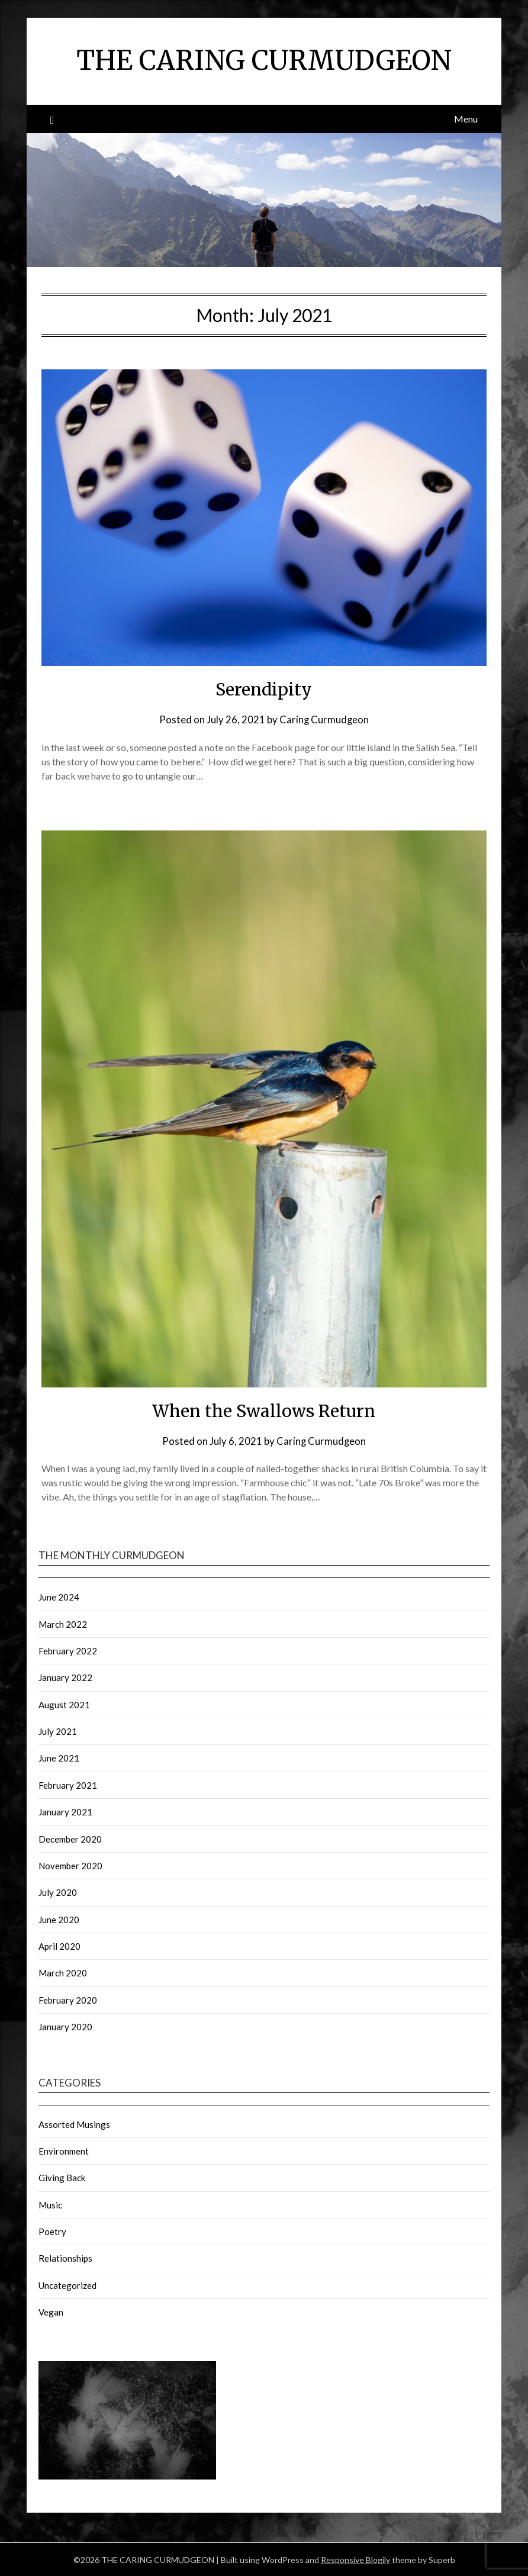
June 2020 (58, 1919)
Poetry (52, 2231)
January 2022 (65, 1677)
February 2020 (67, 1999)
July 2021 (57, 1730)
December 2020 (70, 1838)
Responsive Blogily (355, 2559)
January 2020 (65, 2026)
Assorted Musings (74, 2123)
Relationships (65, 2258)
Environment (63, 2150)
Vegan (50, 2311)
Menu (466, 118)
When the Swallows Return (263, 1410)
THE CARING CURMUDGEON (264, 60)
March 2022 (62, 1623)
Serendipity (263, 689)
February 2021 (67, 1784)
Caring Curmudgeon (324, 719)
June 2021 (58, 1757)
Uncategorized (67, 2284)
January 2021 (65, 1811)
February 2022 (67, 1650)
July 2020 (57, 1891)
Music (50, 2204)
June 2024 (58, 1596)
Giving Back (61, 2177)
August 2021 (64, 1704)
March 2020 (62, 1972)
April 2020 (59, 1945)
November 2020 (70, 1865)
